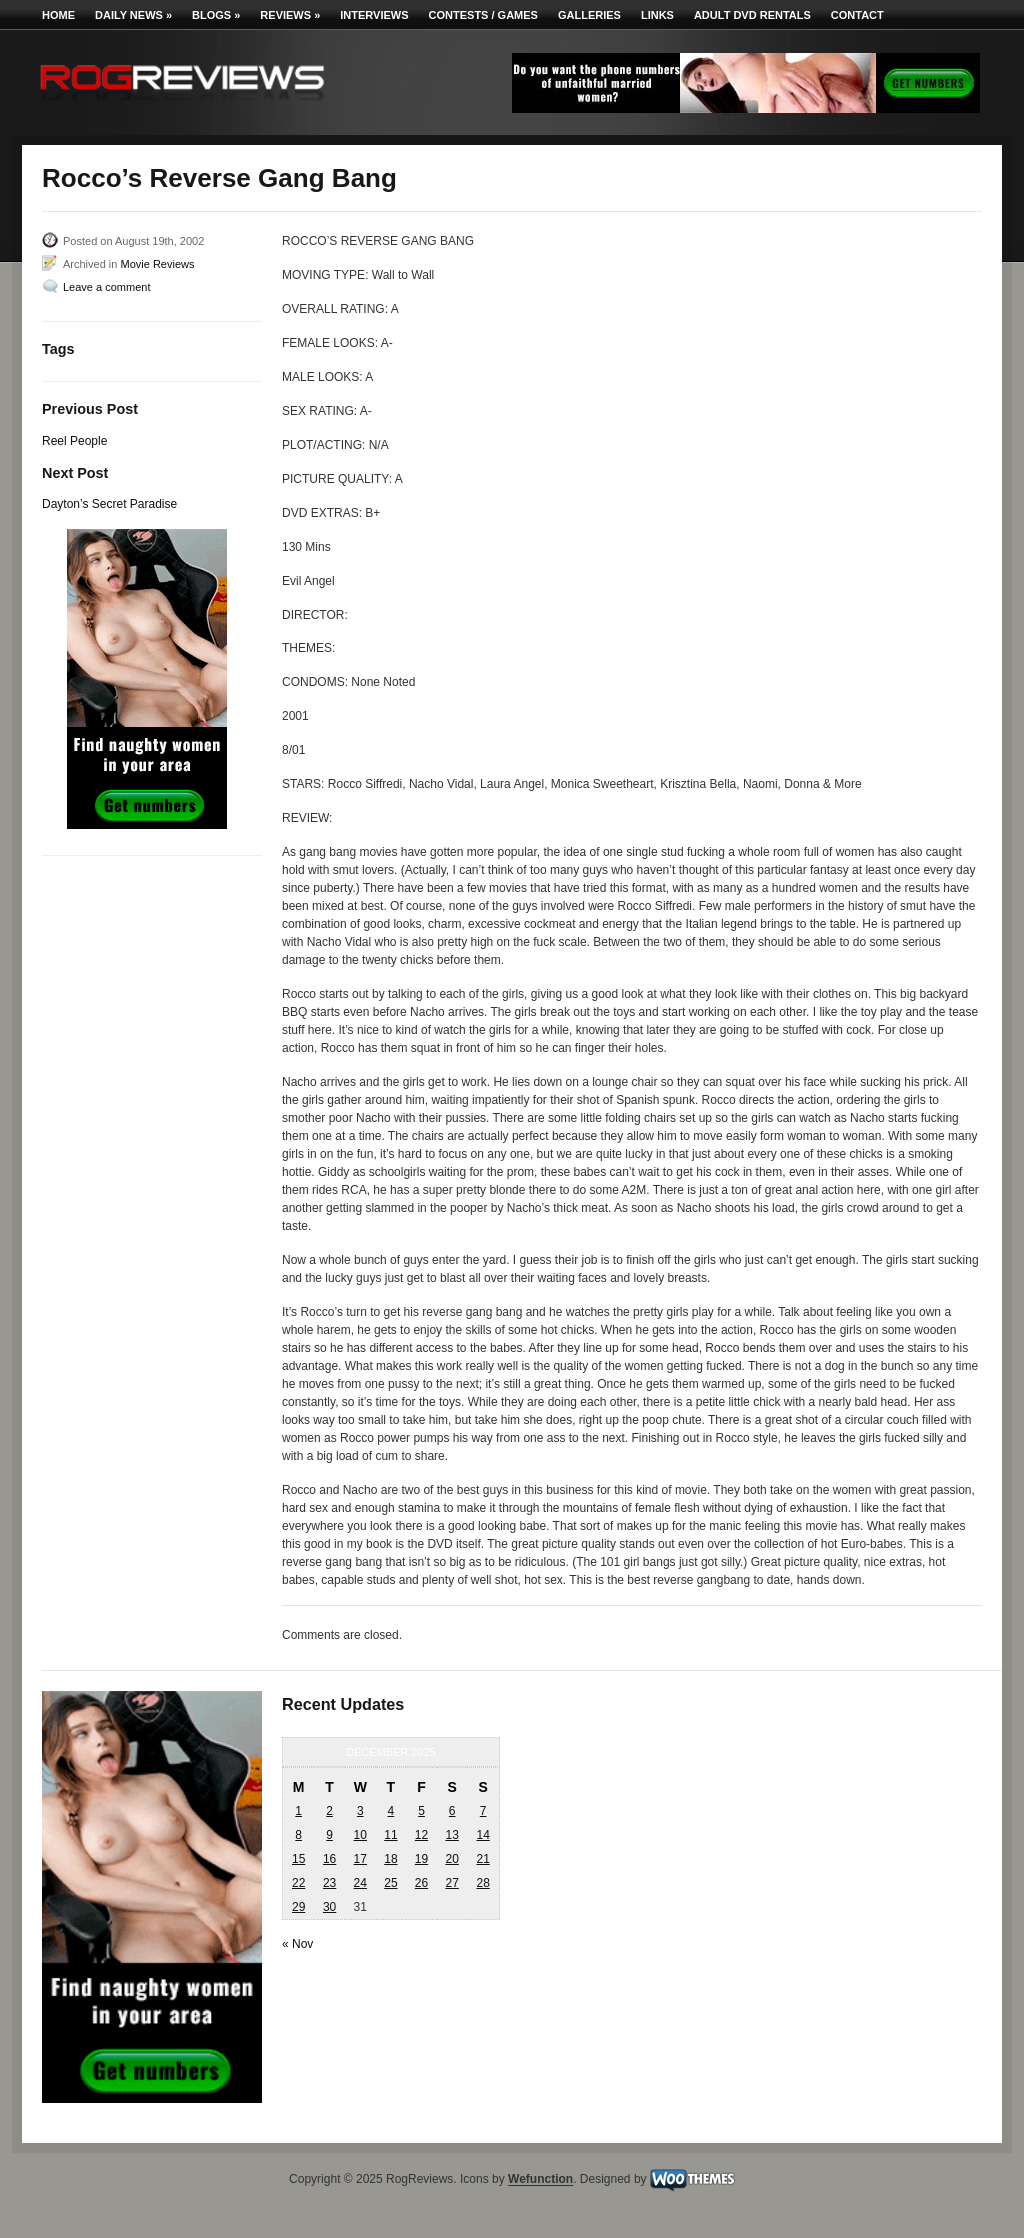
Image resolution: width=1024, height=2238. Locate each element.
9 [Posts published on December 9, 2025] (329, 1835)
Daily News (133, 15)
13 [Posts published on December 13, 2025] (451, 1835)
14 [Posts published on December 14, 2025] (482, 1835)
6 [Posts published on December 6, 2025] (452, 1811)
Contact (857, 15)
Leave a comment (106, 287)
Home (58, 15)
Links (657, 15)
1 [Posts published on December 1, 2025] (298, 1811)
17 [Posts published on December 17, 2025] (360, 1859)
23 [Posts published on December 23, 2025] (329, 1883)
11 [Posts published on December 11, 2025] (390, 1835)
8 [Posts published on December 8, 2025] (298, 1835)
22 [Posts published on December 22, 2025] (298, 1883)
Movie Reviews (157, 264)
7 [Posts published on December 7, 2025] (483, 1811)
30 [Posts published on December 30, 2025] (329, 1907)
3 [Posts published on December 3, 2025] (360, 1811)
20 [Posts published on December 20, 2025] (451, 1859)
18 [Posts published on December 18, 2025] (390, 1859)
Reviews (290, 15)
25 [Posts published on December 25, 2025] (390, 1883)
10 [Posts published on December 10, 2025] (360, 1835)
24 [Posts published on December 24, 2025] (360, 1883)
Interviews (374, 15)
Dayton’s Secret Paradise (109, 504)
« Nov (297, 1944)
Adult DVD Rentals (752, 15)
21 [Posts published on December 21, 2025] (482, 1859)
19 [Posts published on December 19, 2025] (421, 1859)
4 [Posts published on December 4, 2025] (391, 1811)
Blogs (216, 15)
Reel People (74, 441)
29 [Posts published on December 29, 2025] (298, 1907)
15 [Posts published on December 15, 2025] (298, 1859)
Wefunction (540, 2180)
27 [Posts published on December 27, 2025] (451, 1883)
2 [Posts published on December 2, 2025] (329, 1811)
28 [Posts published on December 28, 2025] (482, 1883)
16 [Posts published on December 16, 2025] (329, 1859)
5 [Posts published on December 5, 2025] (421, 1811)
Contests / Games (483, 15)
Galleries (589, 15)
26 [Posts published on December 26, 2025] (421, 1883)
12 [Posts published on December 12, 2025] (421, 1835)
